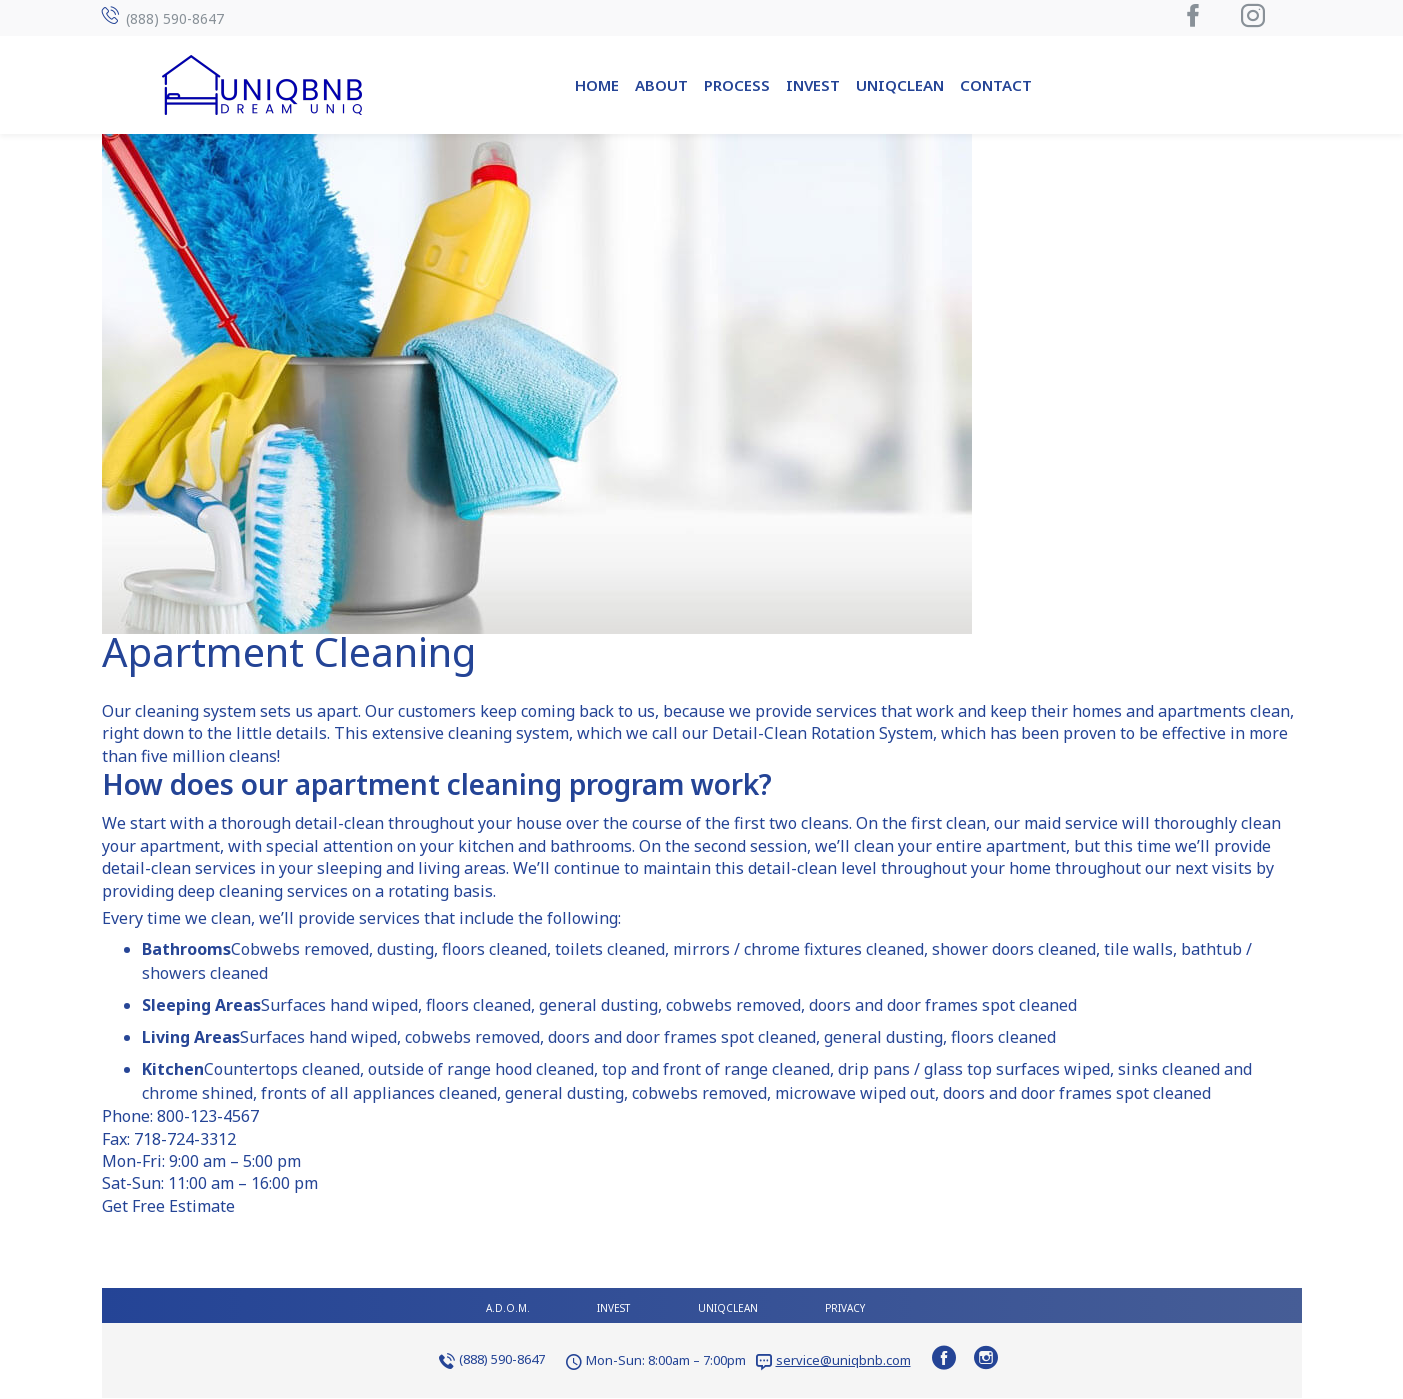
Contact (996, 85)
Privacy (845, 1308)
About (661, 85)
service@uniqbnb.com (843, 1360)
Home (597, 85)
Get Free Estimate (168, 1206)
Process (737, 85)
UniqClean (900, 85)
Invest (813, 85)
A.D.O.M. (508, 1308)
